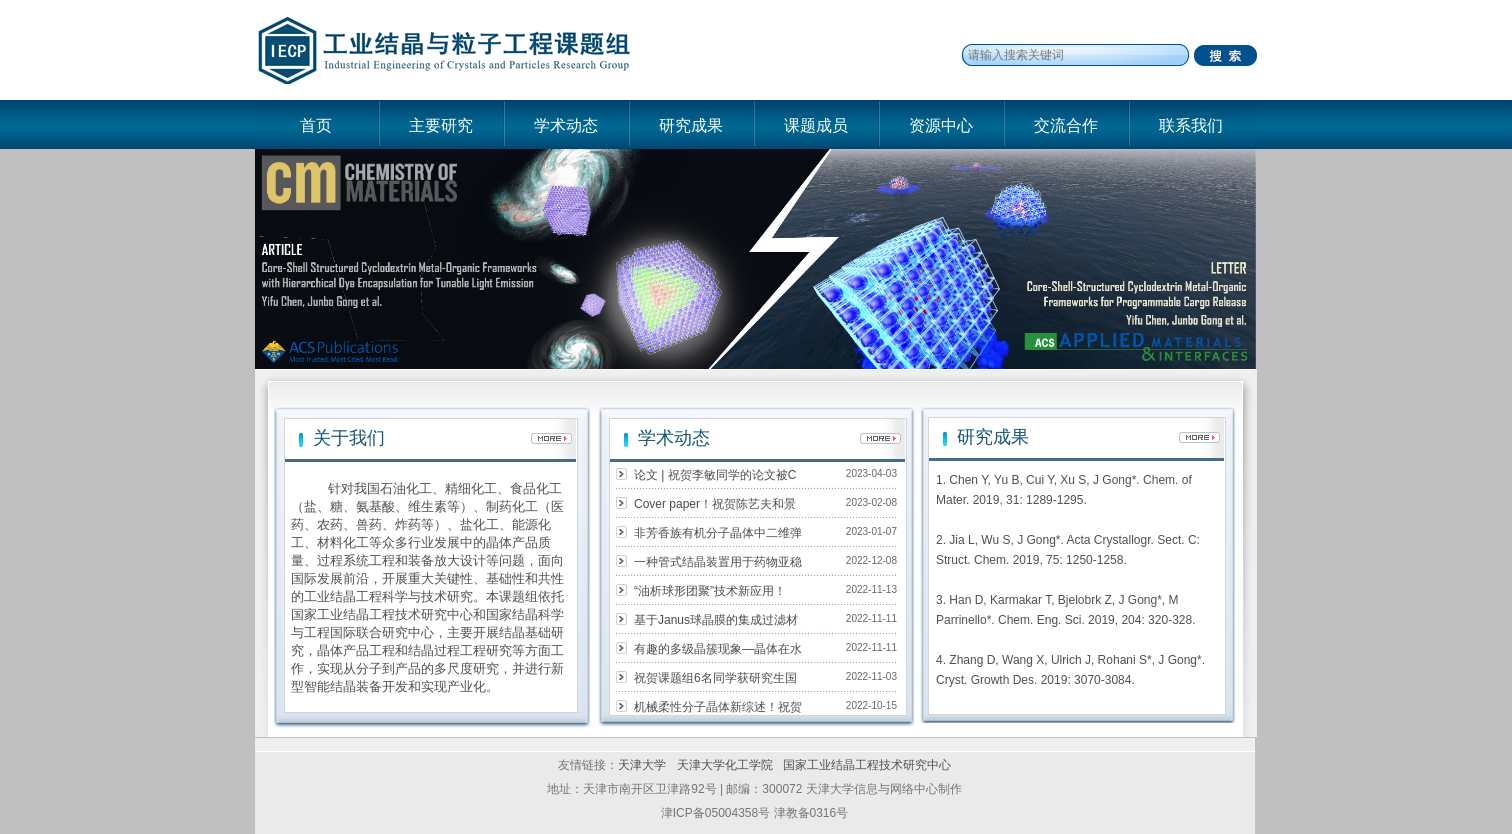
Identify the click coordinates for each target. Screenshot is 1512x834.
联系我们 (1191, 125)
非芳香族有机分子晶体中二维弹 (718, 533)
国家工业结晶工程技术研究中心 (867, 765)
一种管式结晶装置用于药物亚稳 (718, 562)
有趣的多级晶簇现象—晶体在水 (718, 649)
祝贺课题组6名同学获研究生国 (715, 678)
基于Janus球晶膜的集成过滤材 (716, 620)
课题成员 (816, 125)
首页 (316, 125)
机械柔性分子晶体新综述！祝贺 (718, 707)
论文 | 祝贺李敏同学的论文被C (715, 475)
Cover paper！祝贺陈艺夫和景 (715, 504)
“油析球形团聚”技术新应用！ (710, 591)
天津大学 (642, 765)
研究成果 (691, 125)
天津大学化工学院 (726, 765)
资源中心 (941, 125)
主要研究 (441, 125)
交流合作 (1066, 125)
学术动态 (566, 125)
